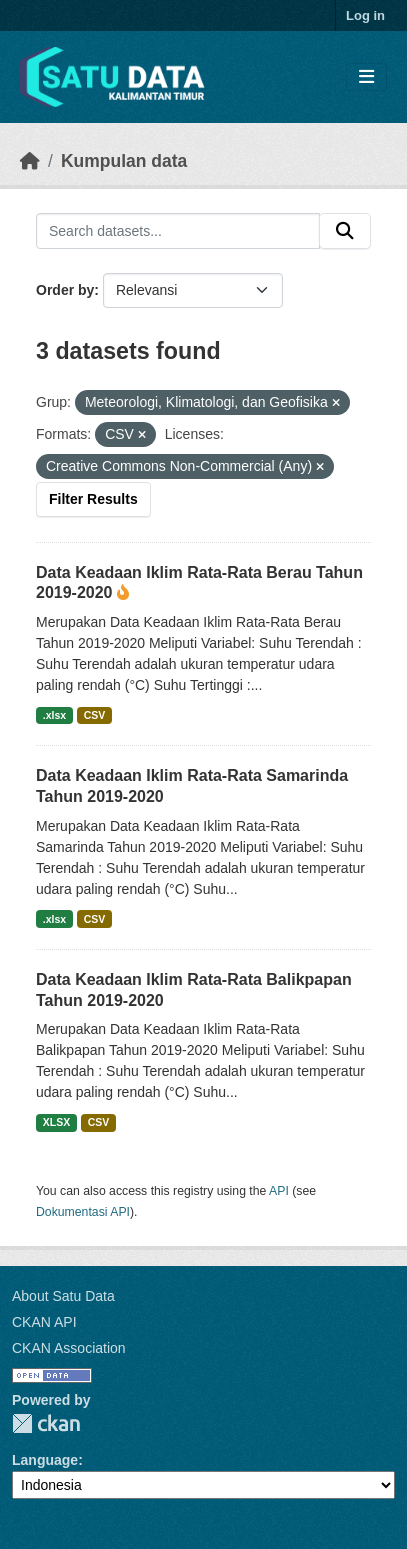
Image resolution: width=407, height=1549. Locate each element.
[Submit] (345, 231)
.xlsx (54, 715)
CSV (95, 715)
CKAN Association (69, 1348)
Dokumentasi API (83, 1212)
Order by (65, 290)
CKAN (46, 1423)
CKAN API (44, 1322)
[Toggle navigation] (366, 77)
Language (45, 1460)
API (279, 1191)
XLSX (56, 1122)
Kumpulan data (124, 161)
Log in (365, 15)
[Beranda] (30, 161)
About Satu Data (63, 1296)
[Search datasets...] (178, 231)
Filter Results (93, 499)
